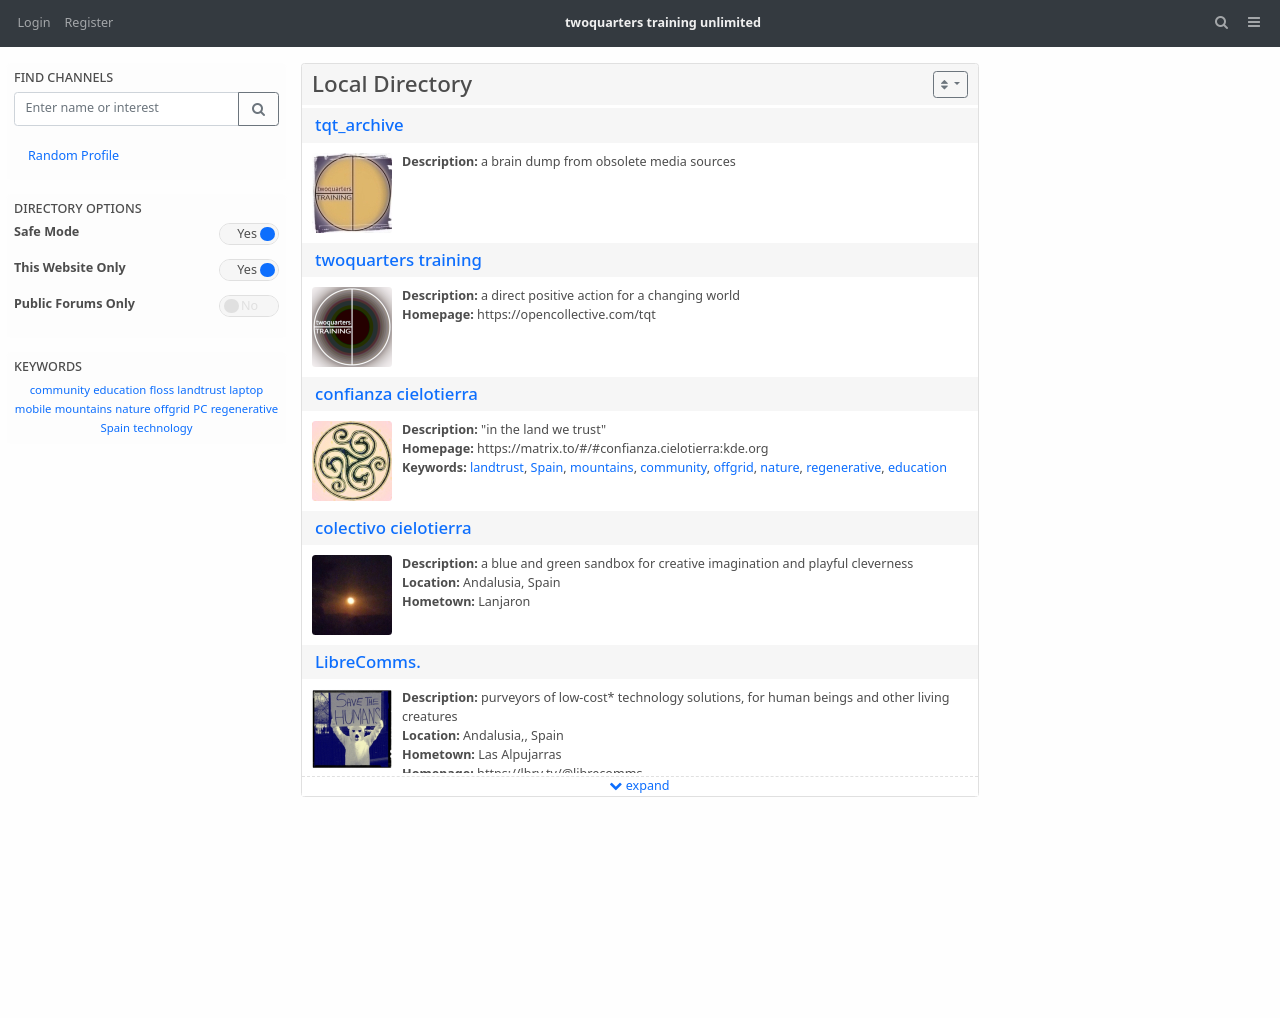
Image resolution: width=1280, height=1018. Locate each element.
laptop (246, 389)
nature (132, 408)
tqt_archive (359, 124)
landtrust (201, 389)
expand (639, 785)
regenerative (245, 408)
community (60, 389)
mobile (33, 408)
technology (162, 427)
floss (162, 389)
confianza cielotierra (396, 393)
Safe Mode (46, 231)
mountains (83, 408)
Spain (114, 427)
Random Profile (73, 155)
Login (34, 22)
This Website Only (70, 267)
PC (200, 408)
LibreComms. (368, 661)
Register (89, 22)
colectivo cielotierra (393, 527)
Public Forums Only (74, 303)
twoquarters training (398, 259)
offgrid (172, 408)
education (119, 389)
